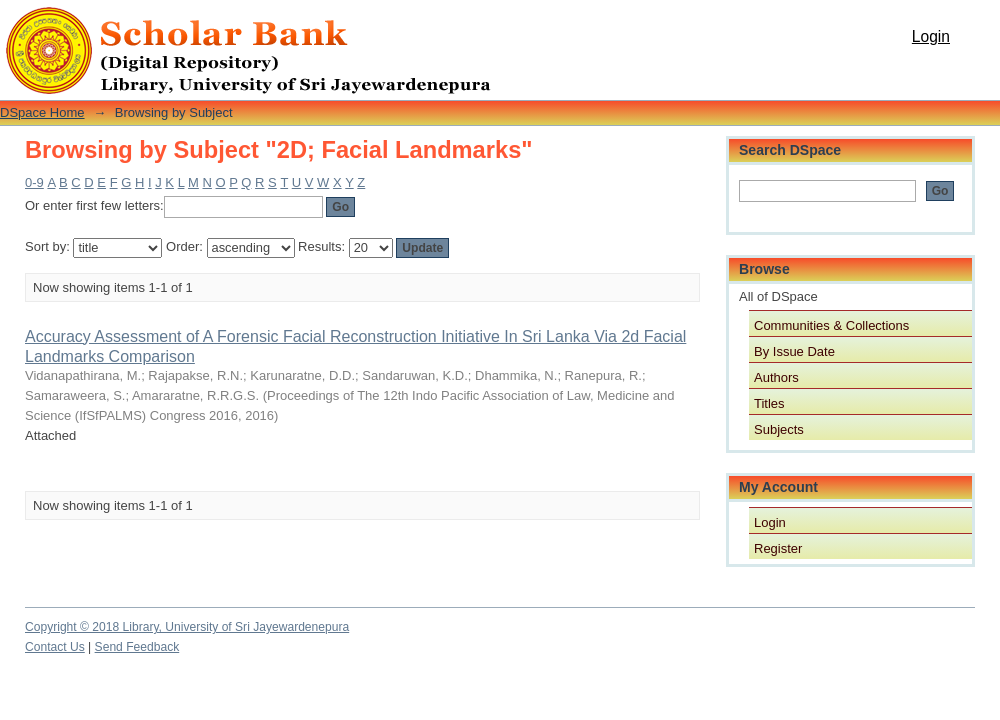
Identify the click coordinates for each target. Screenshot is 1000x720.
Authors (776, 377)
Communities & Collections (831, 325)
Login (931, 36)
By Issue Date (794, 351)
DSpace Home (42, 112)
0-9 (34, 182)
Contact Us (55, 647)
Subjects (779, 429)
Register (778, 548)
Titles (769, 403)
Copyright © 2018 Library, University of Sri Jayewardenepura (187, 627)
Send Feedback (137, 647)
